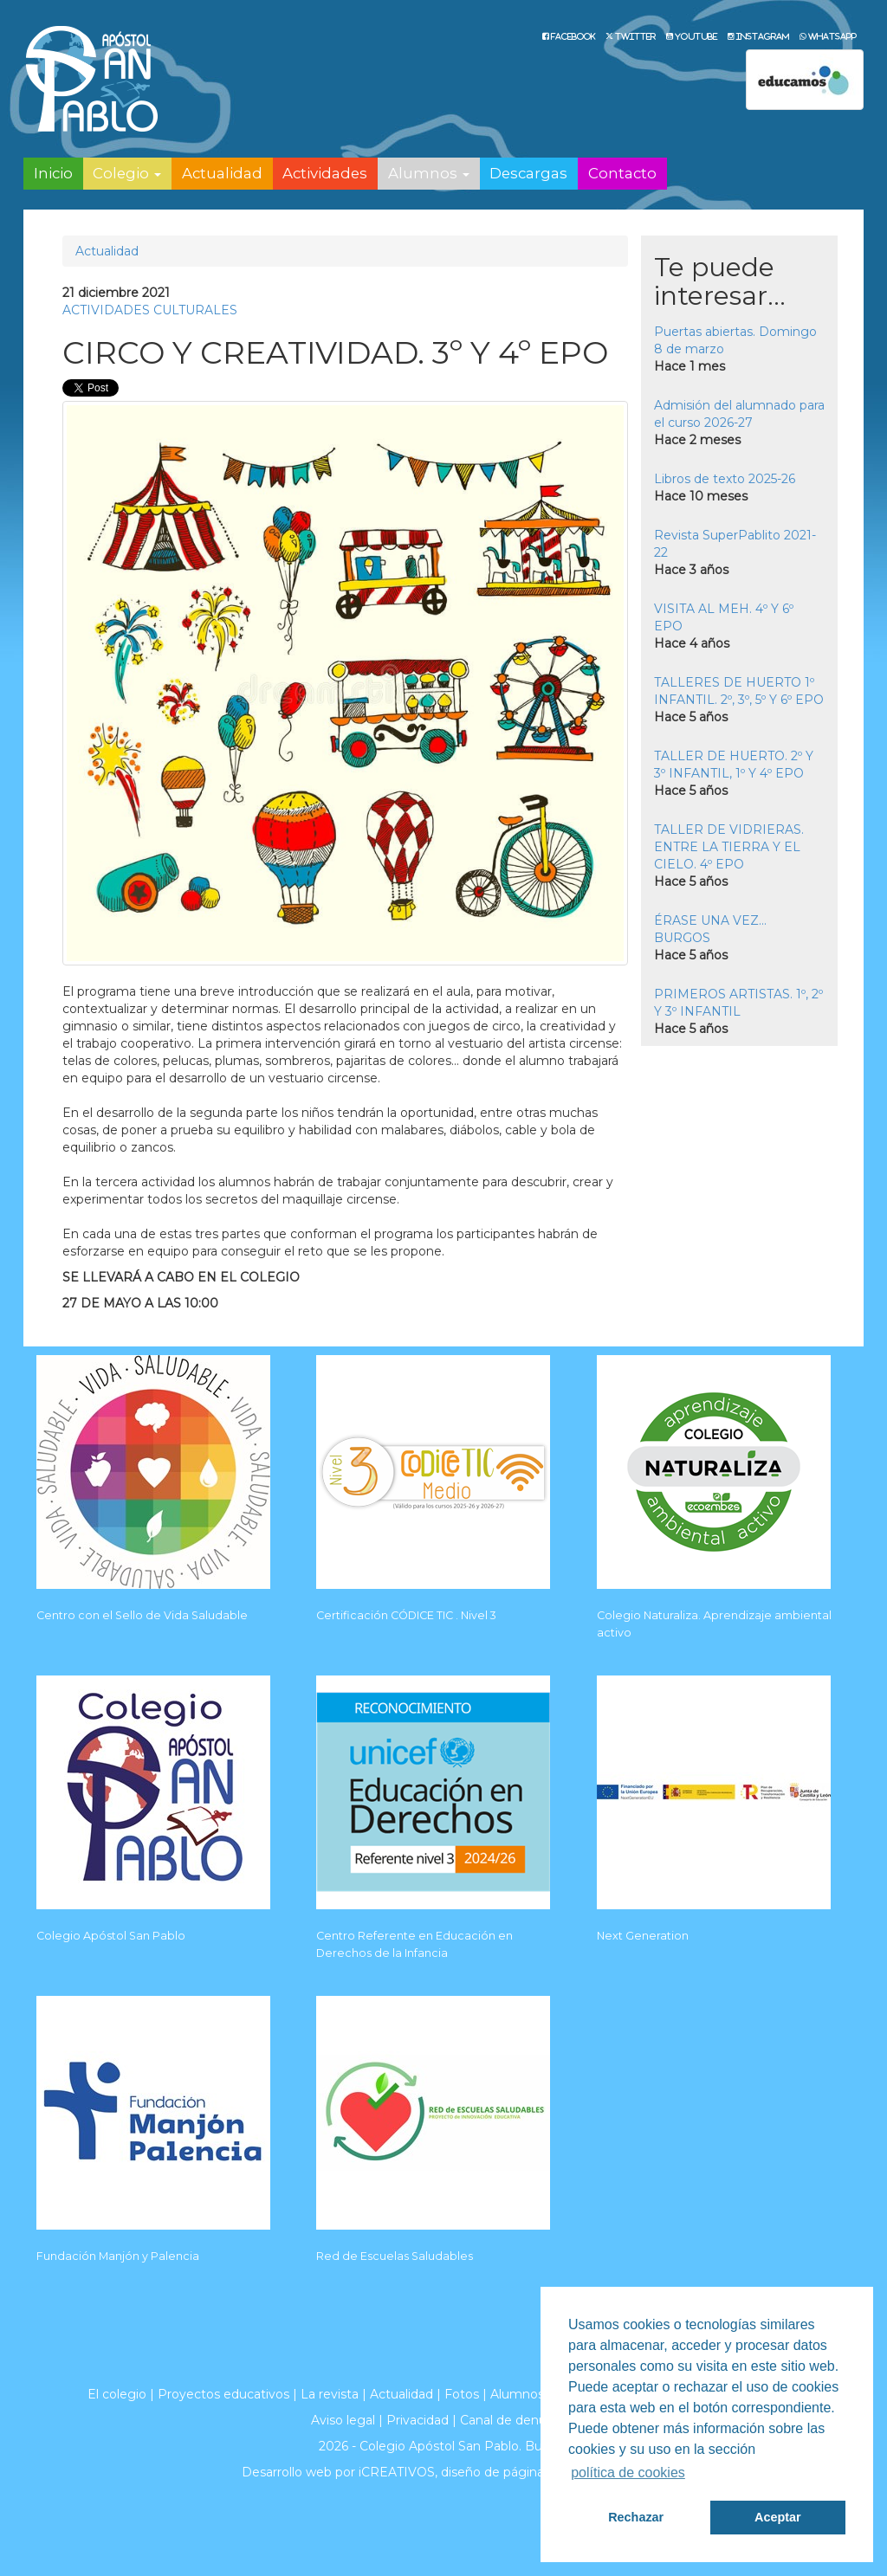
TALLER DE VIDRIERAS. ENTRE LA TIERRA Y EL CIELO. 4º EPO (729, 847)
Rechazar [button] (636, 2517)
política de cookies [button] (628, 2472)
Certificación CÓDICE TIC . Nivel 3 (406, 1615)
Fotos (461, 2394)
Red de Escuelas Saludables (394, 2256)
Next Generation (643, 1935)
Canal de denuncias (518, 2420)
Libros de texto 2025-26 (724, 479)
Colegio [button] (127, 173)
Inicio (53, 173)
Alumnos (517, 2394)
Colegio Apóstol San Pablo (110, 1935)
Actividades (324, 173)
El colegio (116, 2394)
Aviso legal (343, 2420)
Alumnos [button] (428, 173)
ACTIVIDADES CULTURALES (149, 310)
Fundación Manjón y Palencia (117, 2256)
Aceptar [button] (777, 2517)
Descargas (528, 173)
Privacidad (417, 2420)
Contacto (622, 173)
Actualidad (222, 173)
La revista (330, 2394)
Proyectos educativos (223, 2394)
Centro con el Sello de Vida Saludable (142, 1615)
